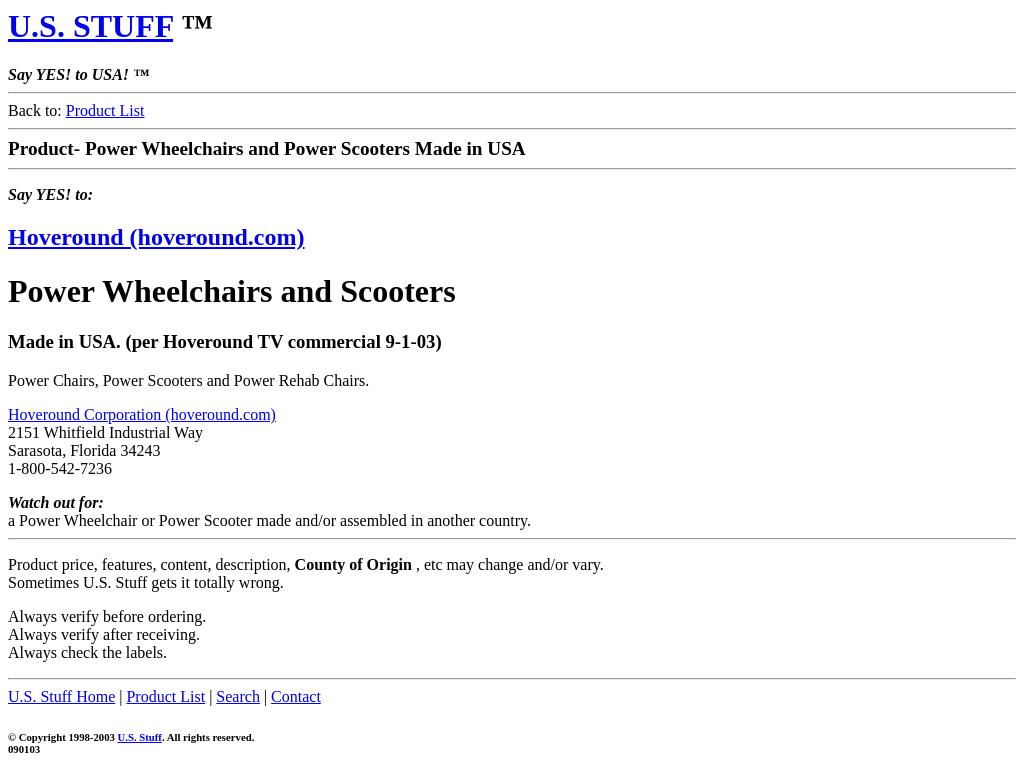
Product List (105, 110)
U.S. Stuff (140, 737)
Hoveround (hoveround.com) (156, 237)
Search (238, 696)
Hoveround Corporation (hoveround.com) (142, 414)
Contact (296, 696)
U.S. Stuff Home (61, 696)
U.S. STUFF (90, 26)
